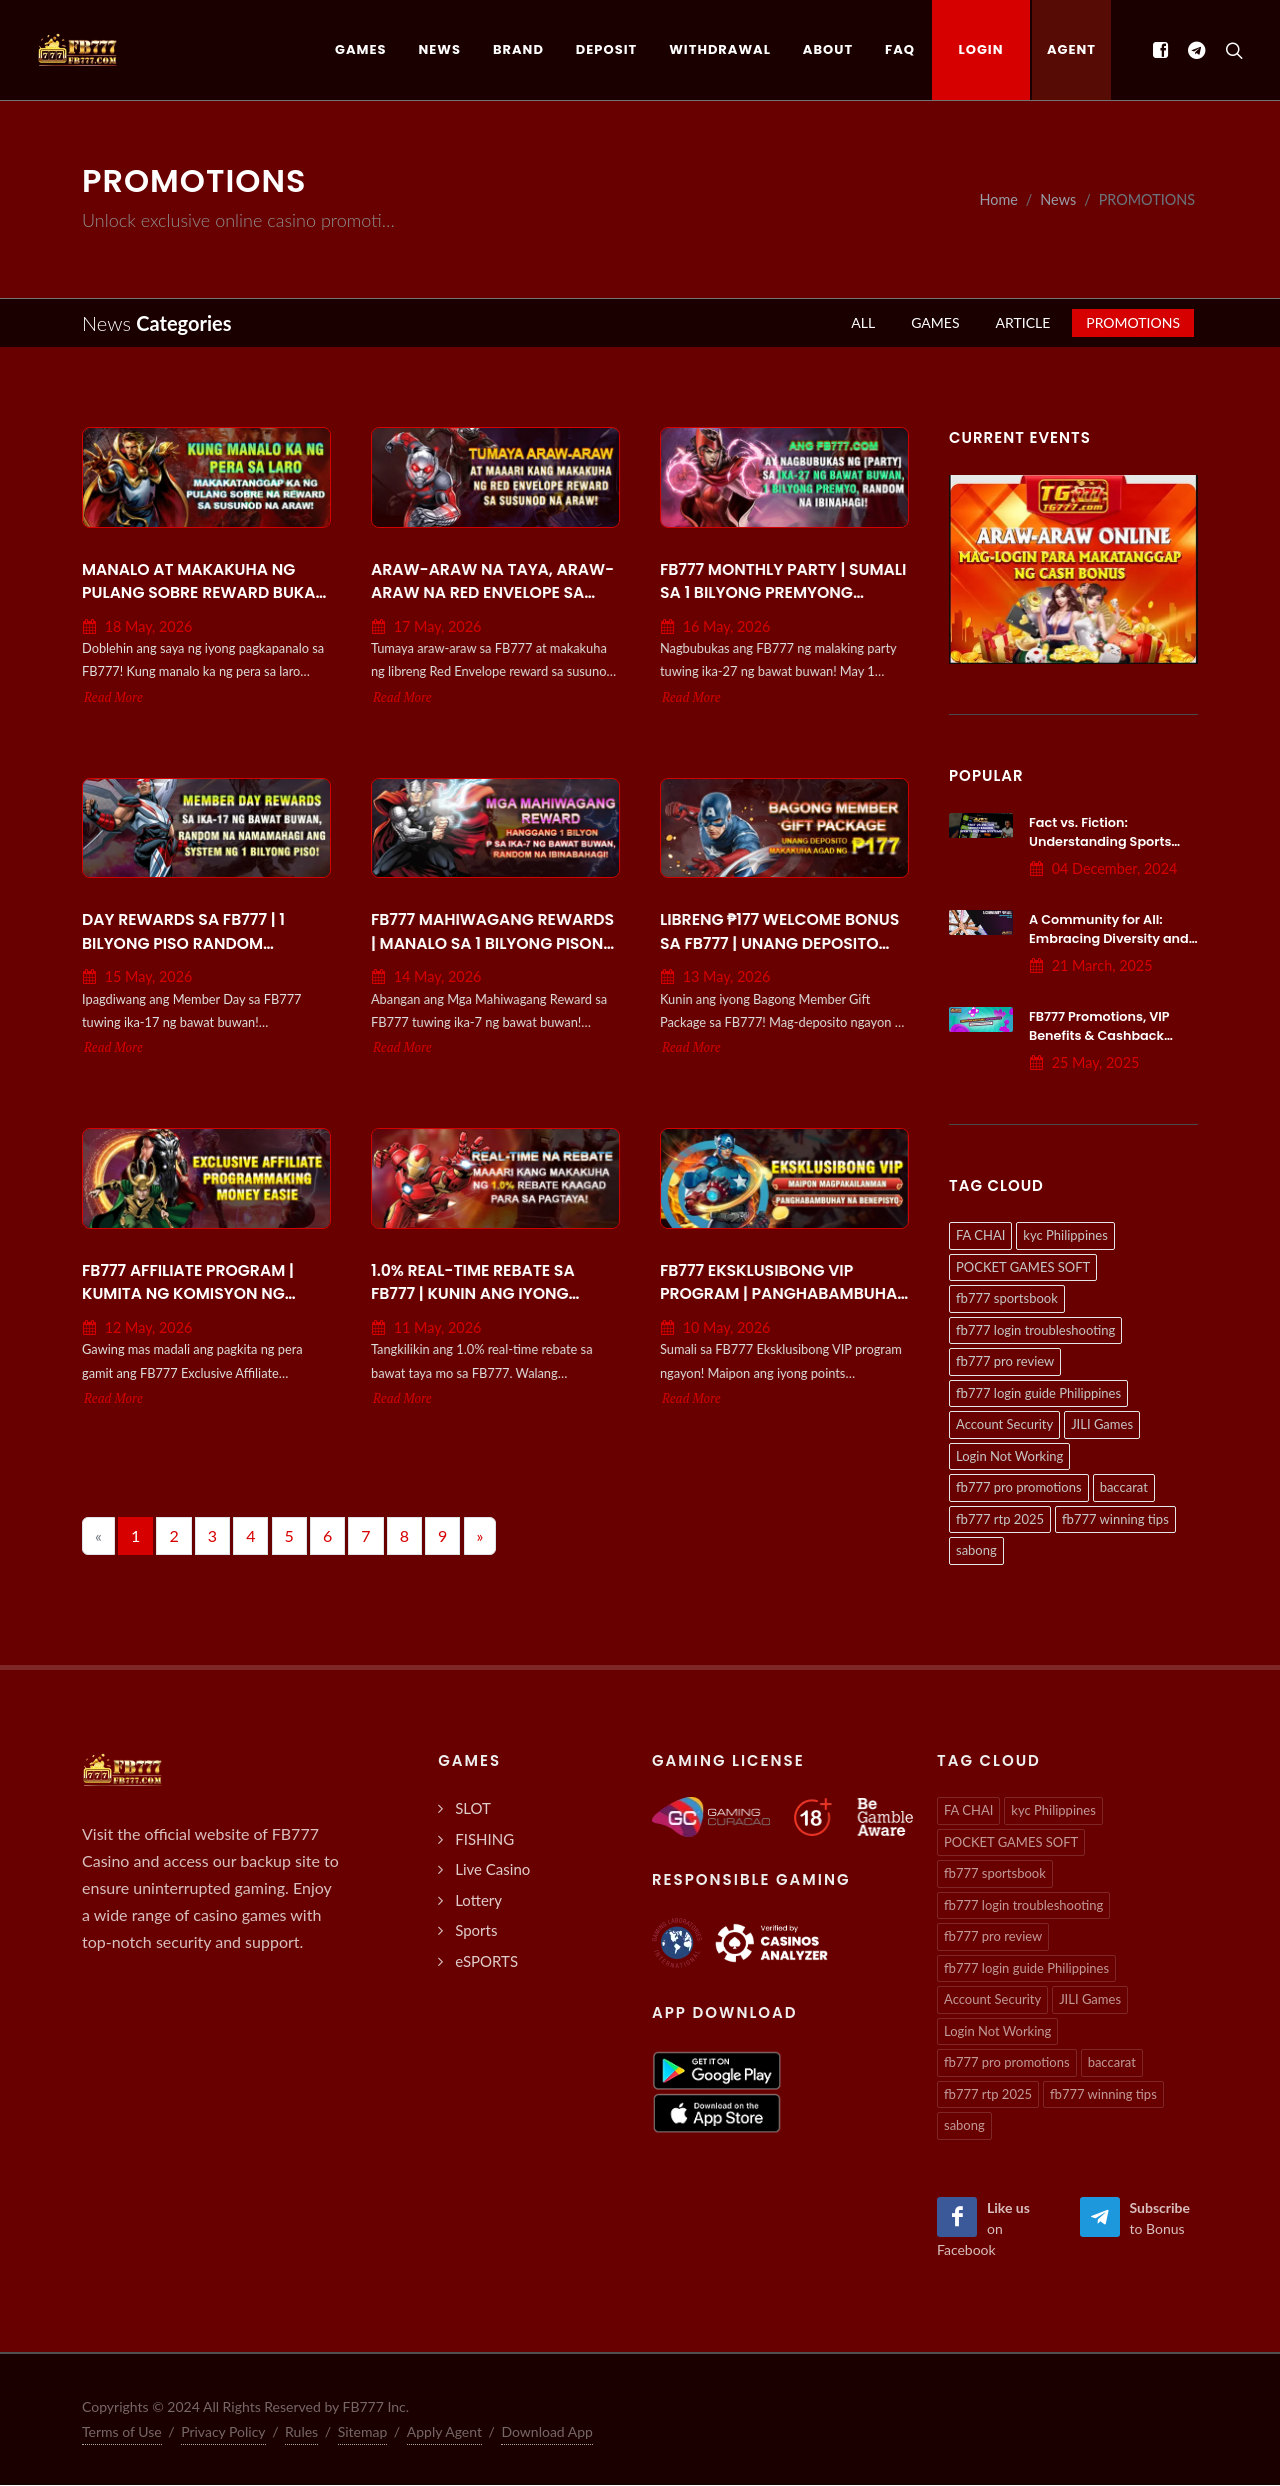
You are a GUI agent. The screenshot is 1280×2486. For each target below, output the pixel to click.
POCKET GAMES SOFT (1023, 1268)
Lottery (478, 1901)
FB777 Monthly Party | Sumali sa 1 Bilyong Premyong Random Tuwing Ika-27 (783, 583)
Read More (113, 698)
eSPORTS (486, 1962)
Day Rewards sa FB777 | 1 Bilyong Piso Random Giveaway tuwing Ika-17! (187, 933)
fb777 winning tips (1115, 1520)
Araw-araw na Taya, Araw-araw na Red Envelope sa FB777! (492, 583)
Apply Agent (444, 2432)
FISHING (484, 1840)
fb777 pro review (1005, 1362)
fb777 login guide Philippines (1038, 1394)
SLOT (473, 1809)
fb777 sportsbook (1007, 1299)
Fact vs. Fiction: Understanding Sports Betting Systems (1100, 842)
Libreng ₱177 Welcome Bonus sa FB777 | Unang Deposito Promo (779, 933)
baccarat (1124, 1488)
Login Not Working (1009, 1457)
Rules (301, 2432)
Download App (547, 2432)
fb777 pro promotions (1019, 1488)
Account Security (1004, 1425)
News (1058, 200)
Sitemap (363, 2432)
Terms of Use (122, 2432)
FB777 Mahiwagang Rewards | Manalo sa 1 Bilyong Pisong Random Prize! (493, 933)
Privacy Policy (223, 2432)
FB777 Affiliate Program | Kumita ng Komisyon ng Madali (188, 1284)
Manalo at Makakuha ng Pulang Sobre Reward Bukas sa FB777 (203, 583)
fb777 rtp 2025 (1000, 1520)
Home (998, 200)
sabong (976, 1551)
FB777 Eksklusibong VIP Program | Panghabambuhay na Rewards (783, 1284)
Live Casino (492, 1870)
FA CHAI (980, 1236)
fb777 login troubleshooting (1035, 1331)
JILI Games (1102, 1425)
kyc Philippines (1065, 1236)
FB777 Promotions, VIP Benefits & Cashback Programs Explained (1099, 1036)
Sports (476, 1931)
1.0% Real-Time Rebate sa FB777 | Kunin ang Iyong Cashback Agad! (473, 1284)
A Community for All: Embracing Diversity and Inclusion (1109, 939)
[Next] (480, 1537)
